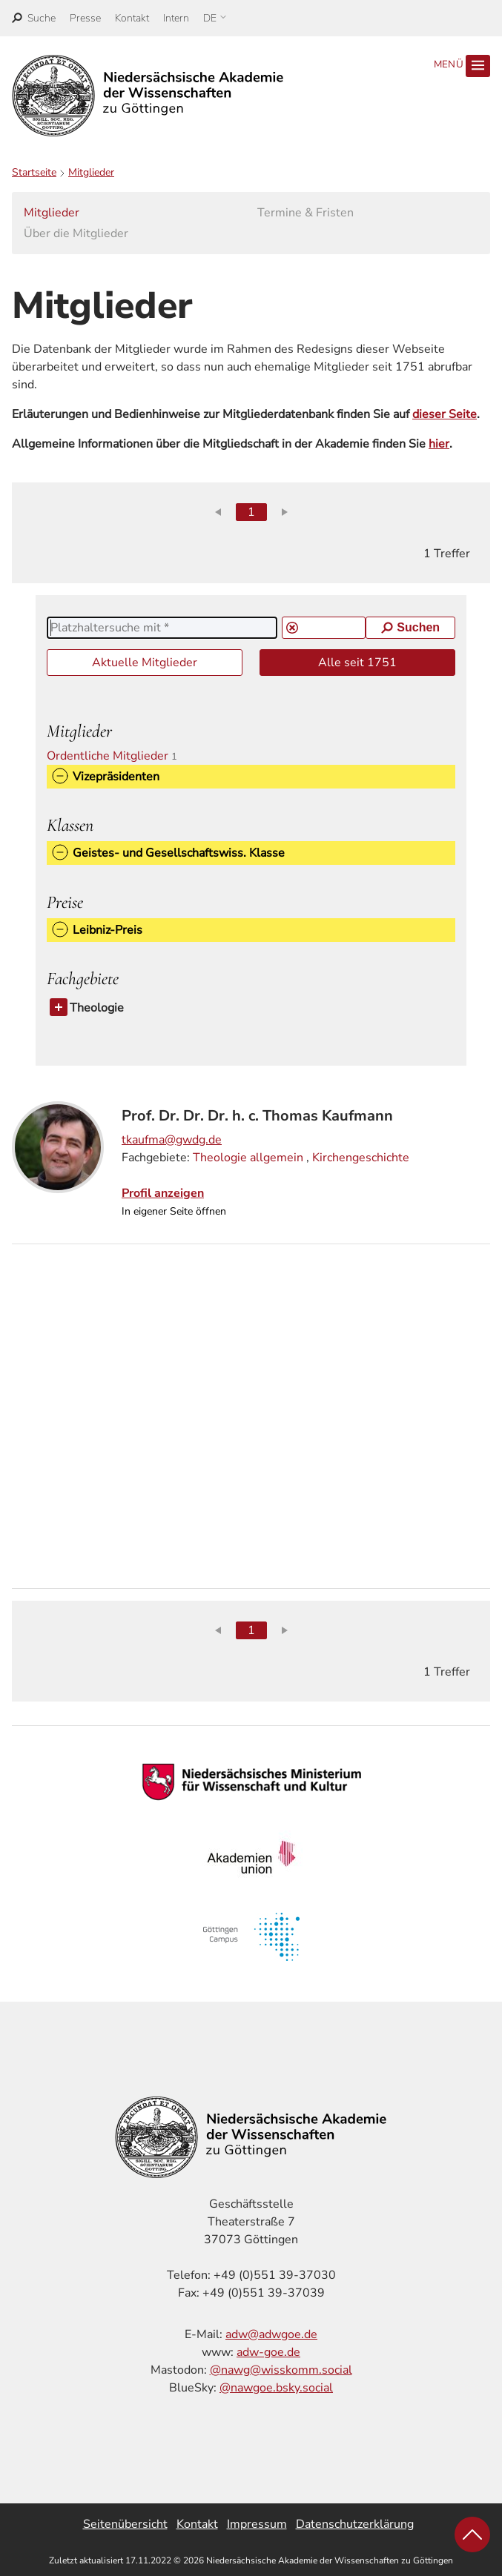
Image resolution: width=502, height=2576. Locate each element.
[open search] (34, 18)
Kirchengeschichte (360, 1157)
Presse (85, 18)
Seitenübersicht (125, 2524)
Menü (462, 66)
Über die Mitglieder (76, 233)
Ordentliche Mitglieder (118, 756)
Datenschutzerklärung (355, 2524)
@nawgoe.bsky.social (276, 2388)
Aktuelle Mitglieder (144, 662)
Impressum (257, 2524)
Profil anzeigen (163, 1193)
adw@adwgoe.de (271, 2334)
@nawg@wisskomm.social (281, 2370)
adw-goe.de (268, 2352)
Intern (176, 18)
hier (439, 444)
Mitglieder (91, 172)
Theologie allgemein (248, 1157)
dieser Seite (444, 414)
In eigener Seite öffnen (174, 1211)
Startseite (34, 172)
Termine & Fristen (305, 213)
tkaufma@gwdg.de (172, 1140)
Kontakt (132, 18)
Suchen (410, 627)
